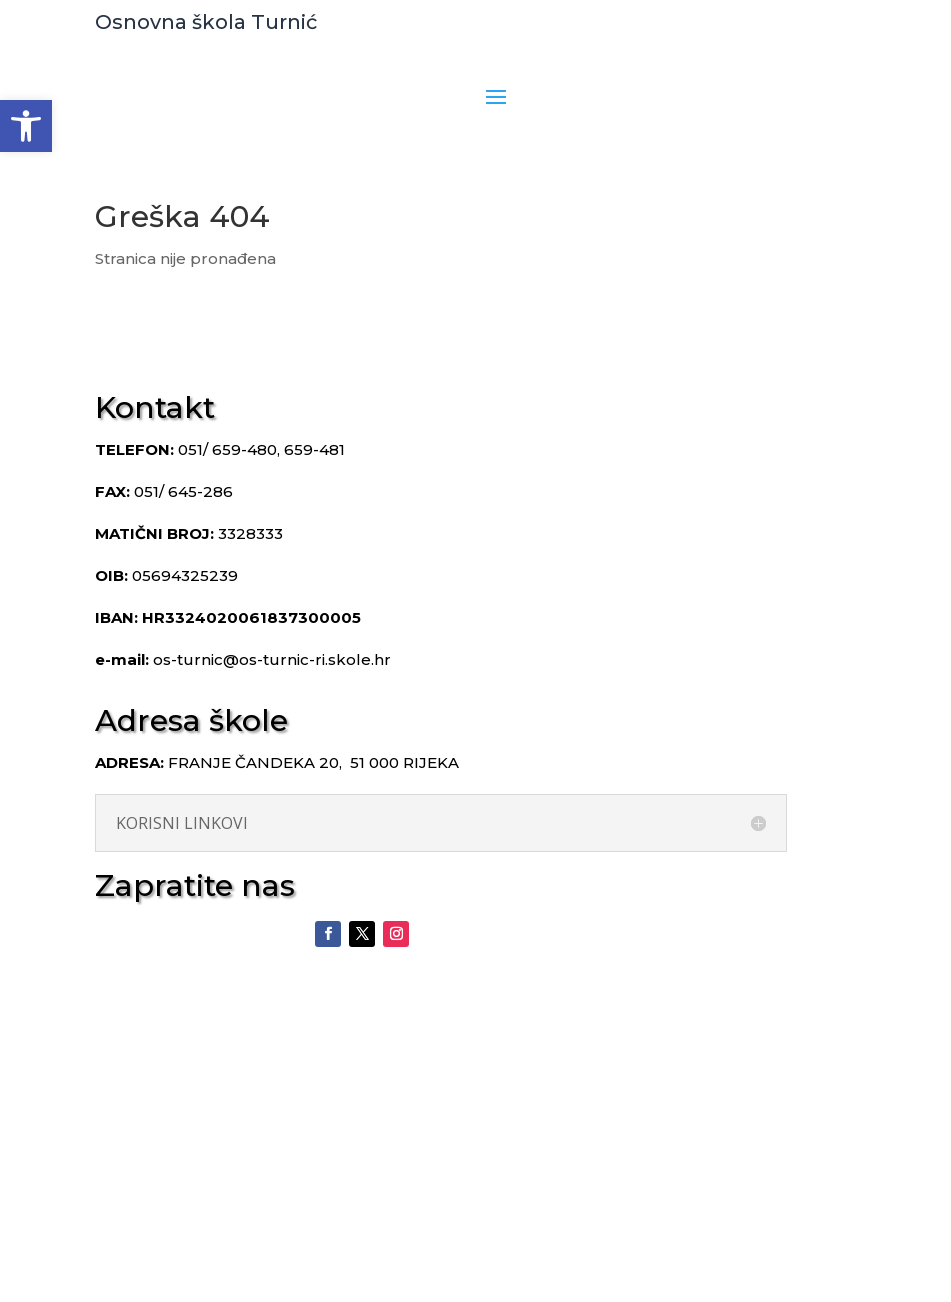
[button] (26, 126)
